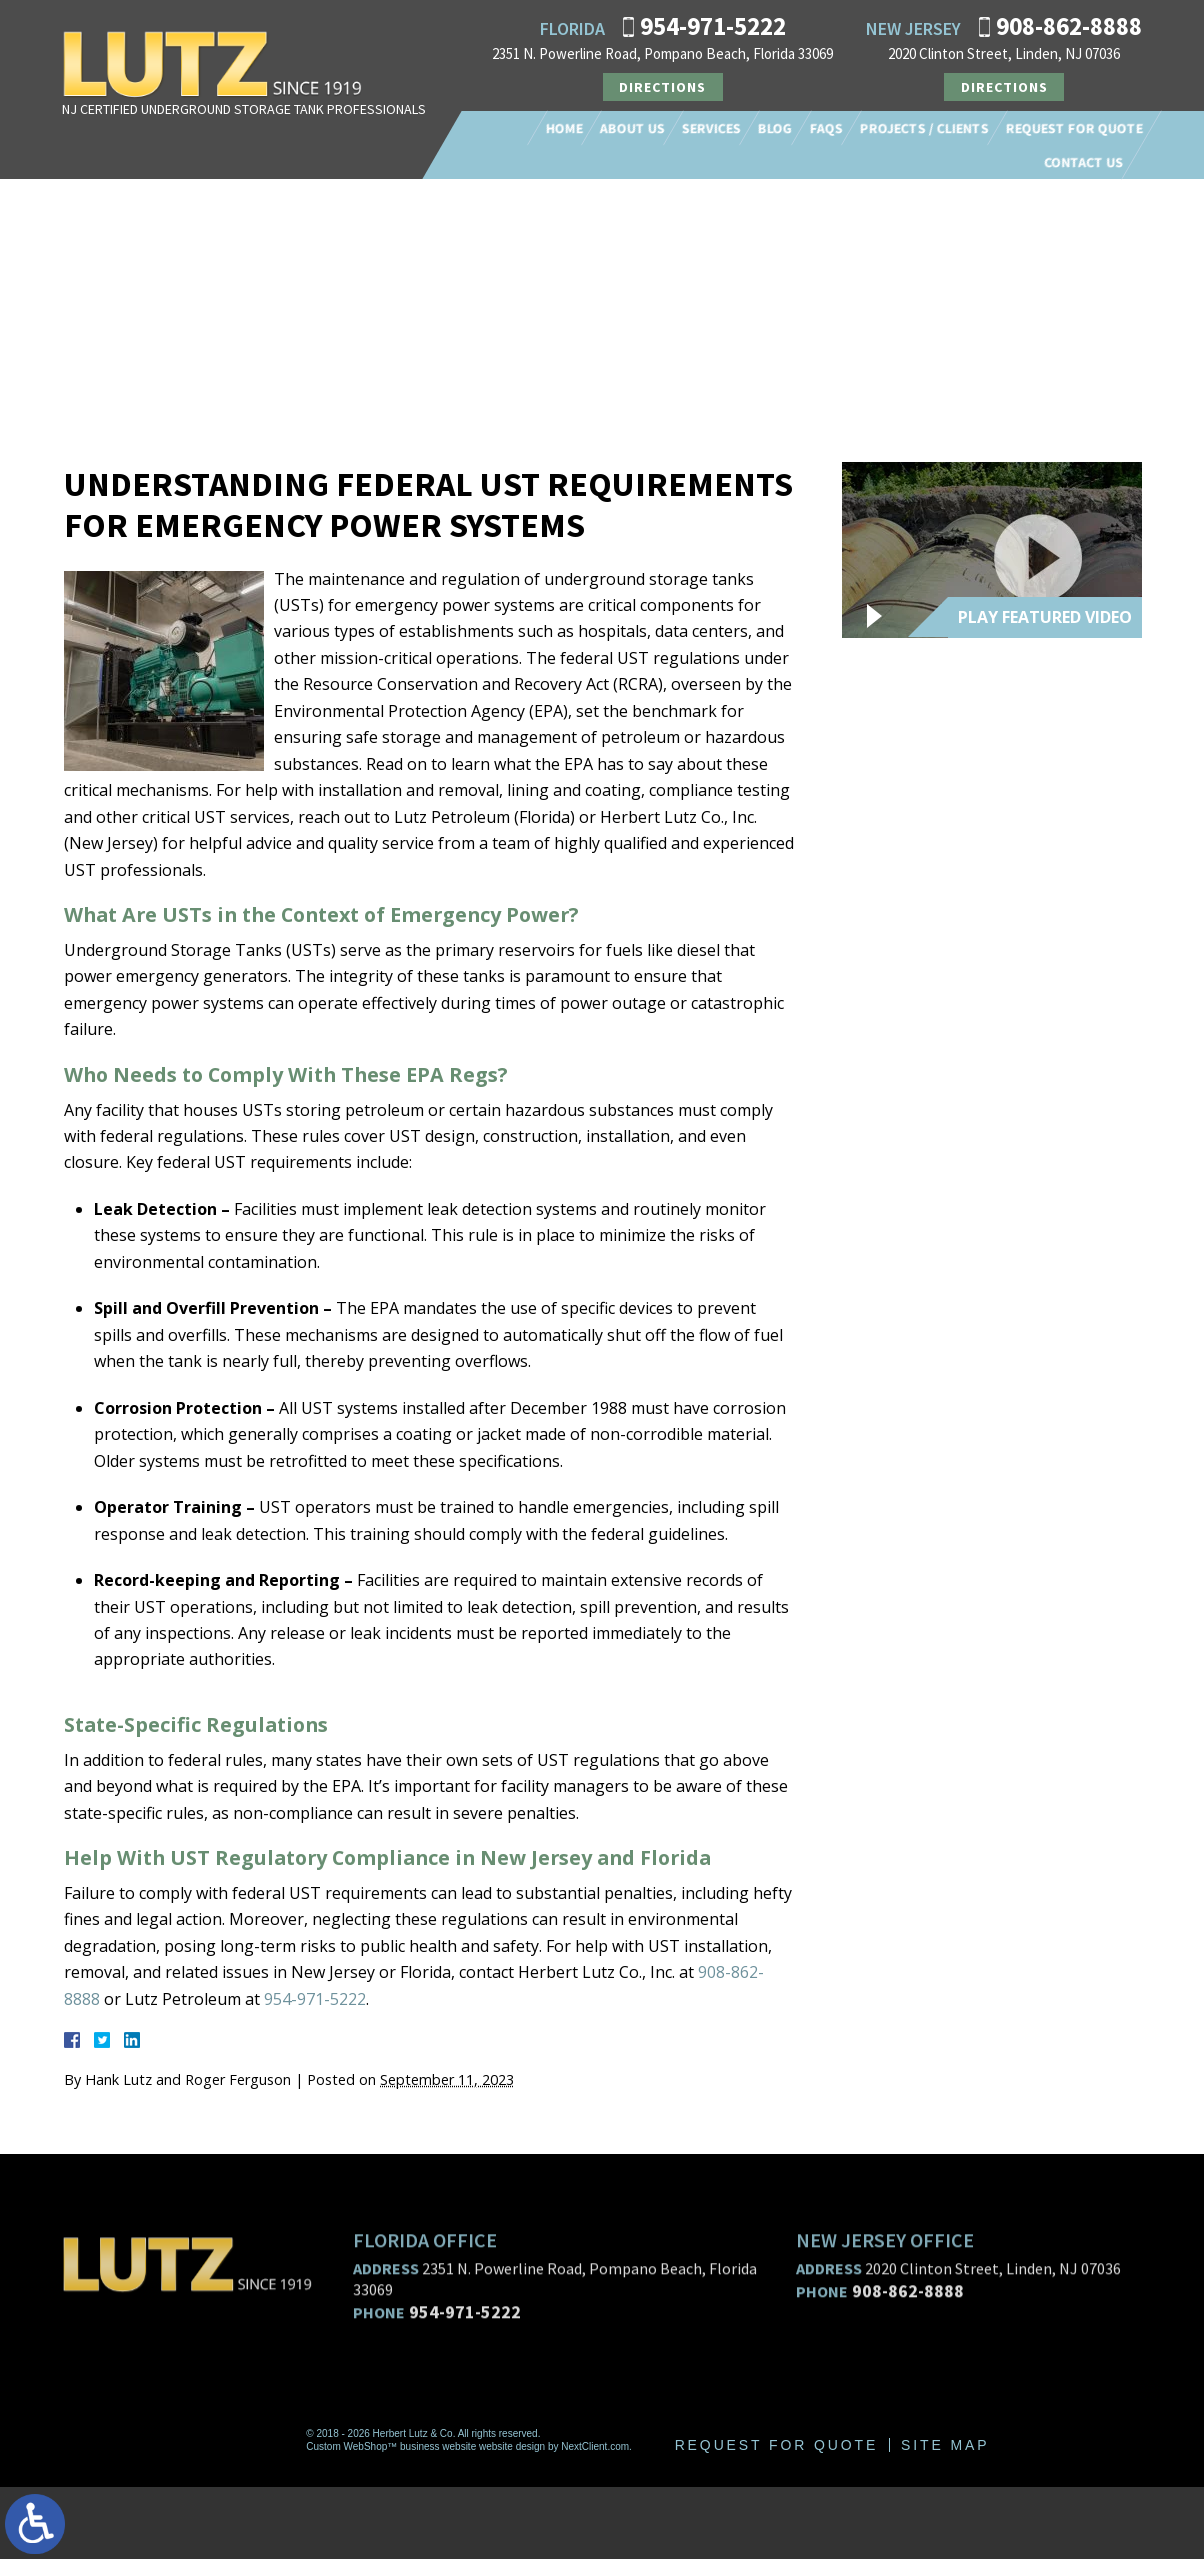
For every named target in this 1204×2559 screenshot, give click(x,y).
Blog (775, 128)
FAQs (826, 128)
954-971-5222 (713, 26)
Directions (662, 87)
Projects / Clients (924, 128)
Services (711, 128)
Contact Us (1083, 162)
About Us (632, 128)
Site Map (946, 2517)
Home (564, 128)
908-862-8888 (1069, 26)
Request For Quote (1074, 128)
